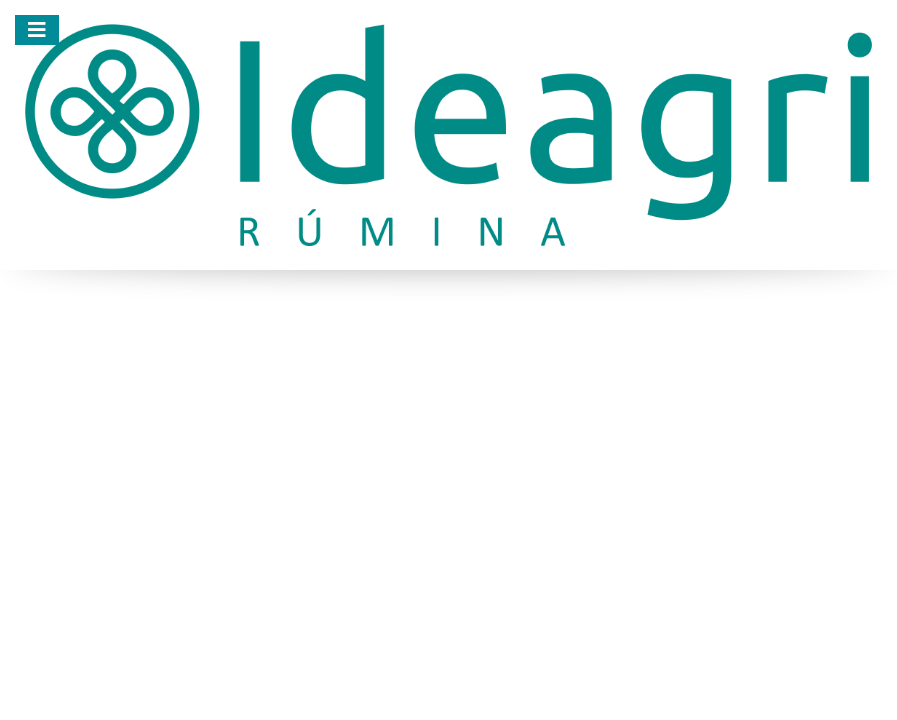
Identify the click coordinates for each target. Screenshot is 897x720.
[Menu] (37, 30)
